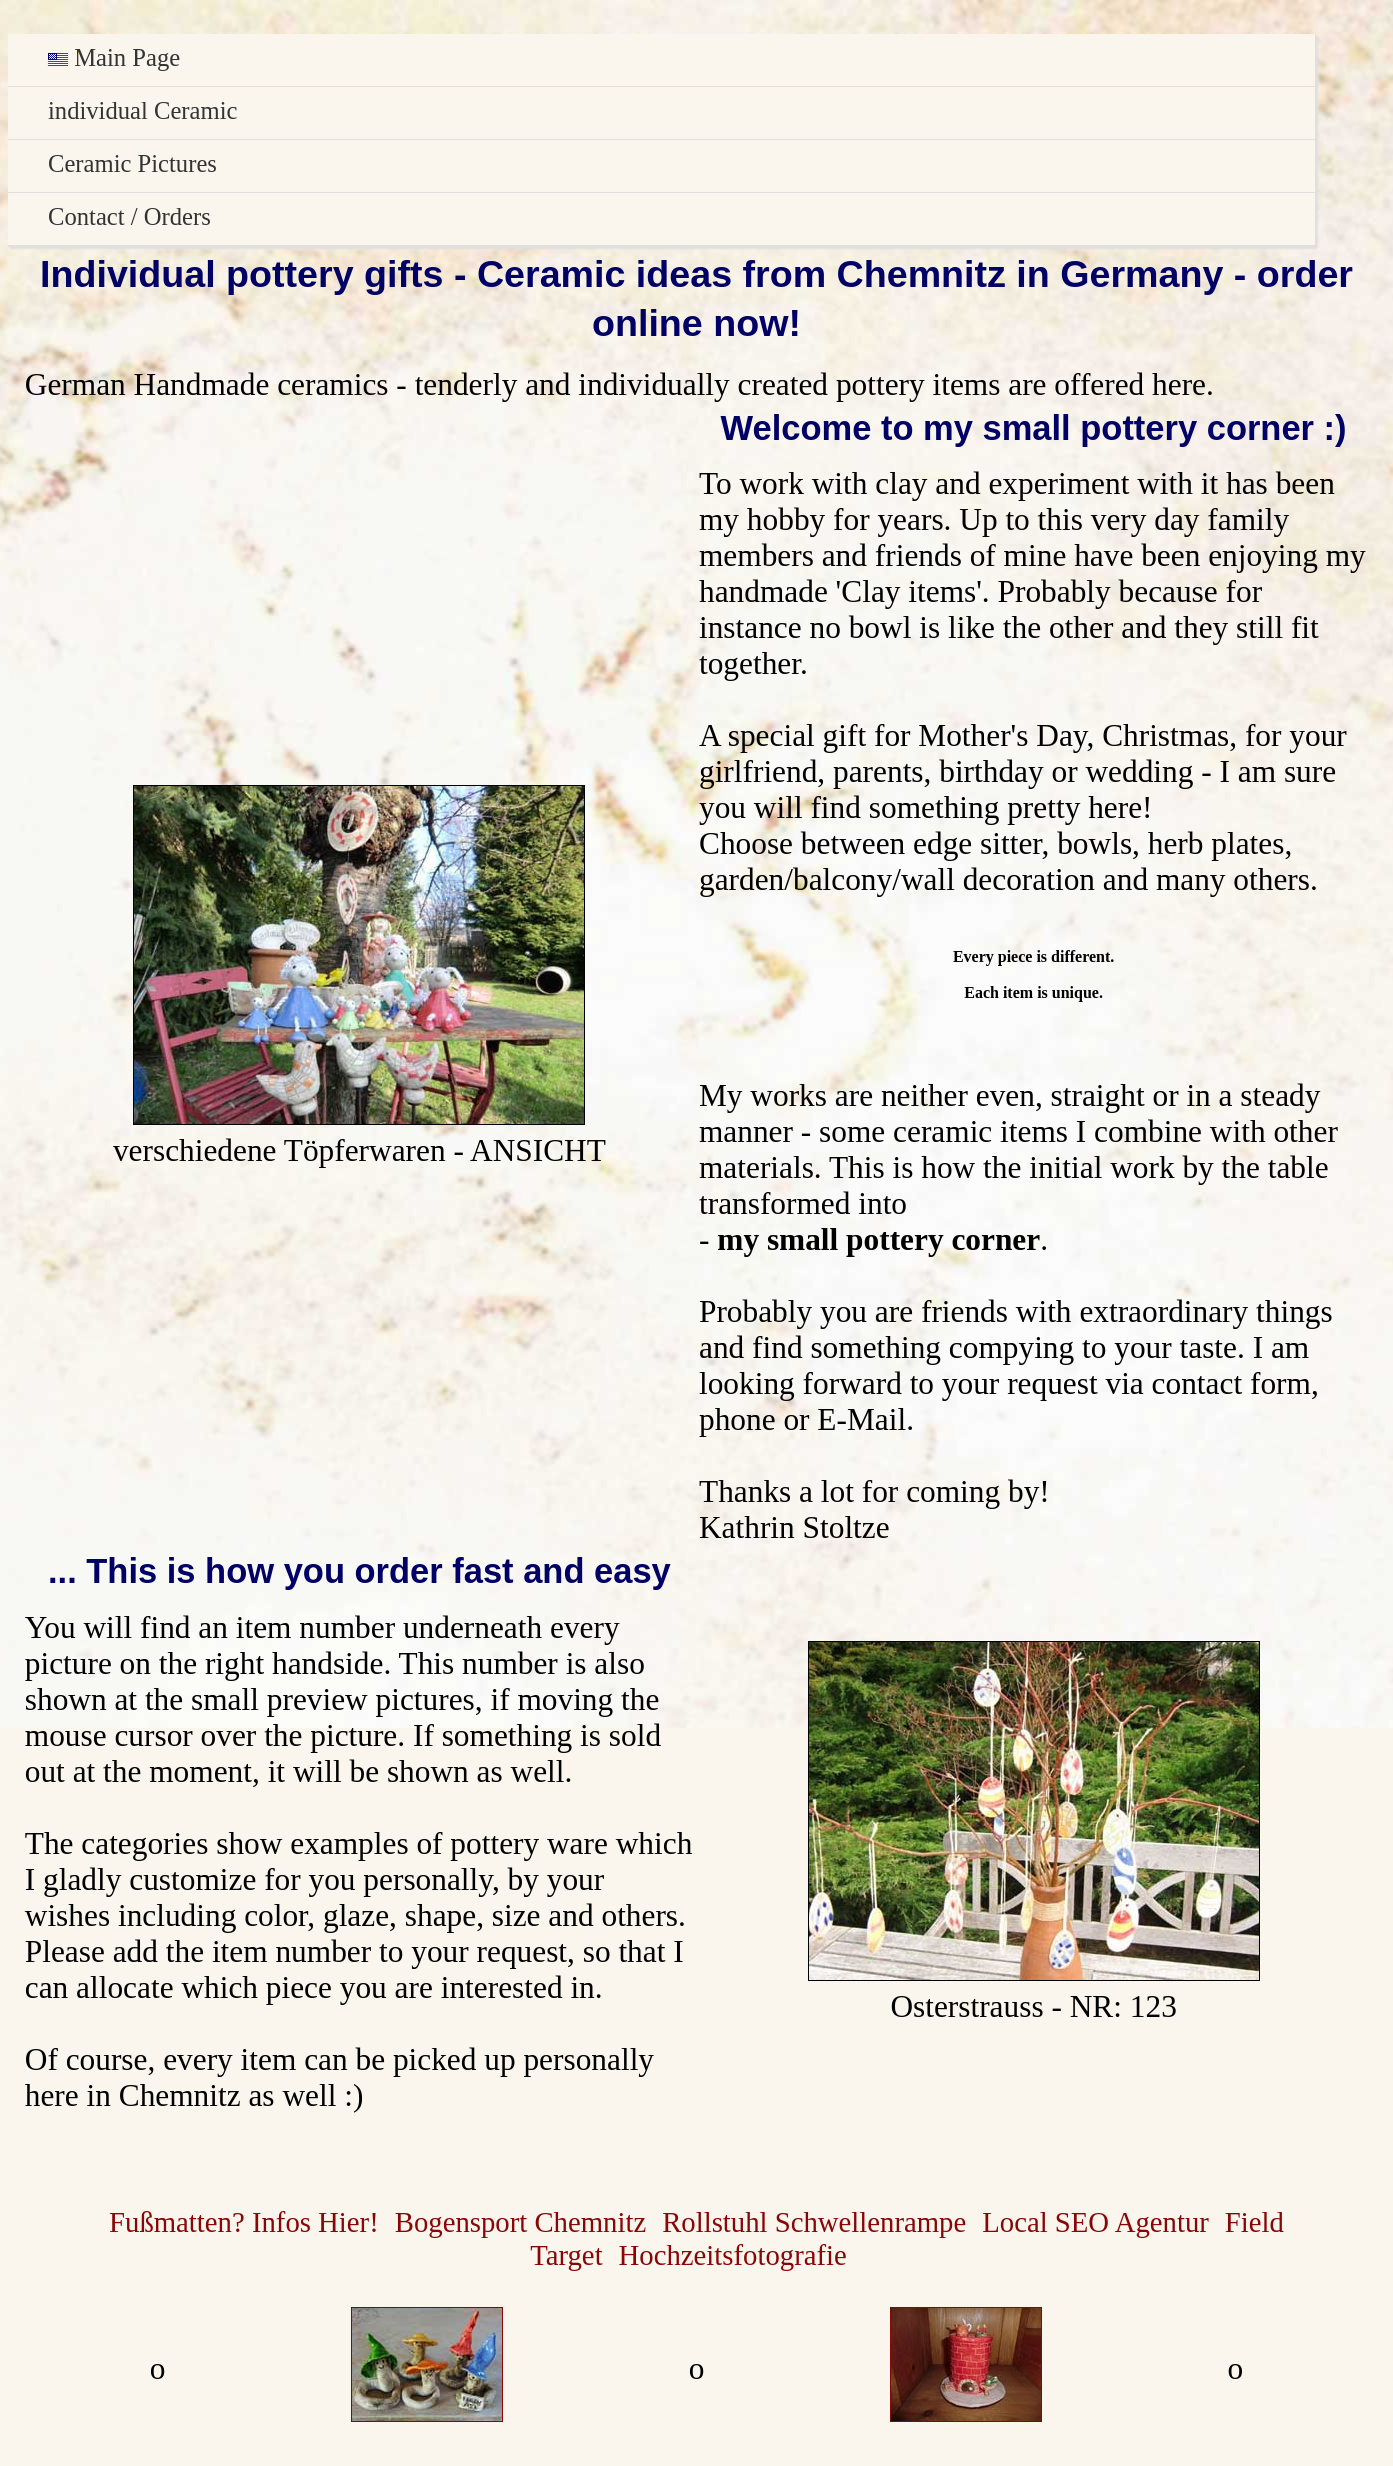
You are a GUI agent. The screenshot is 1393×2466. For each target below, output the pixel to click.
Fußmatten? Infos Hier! (244, 2222)
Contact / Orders (129, 216)
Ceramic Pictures (132, 163)
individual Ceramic (142, 110)
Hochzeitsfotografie (733, 2255)
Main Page (114, 57)
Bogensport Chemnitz (520, 2222)
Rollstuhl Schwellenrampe (814, 2222)
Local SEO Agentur (1095, 2222)
